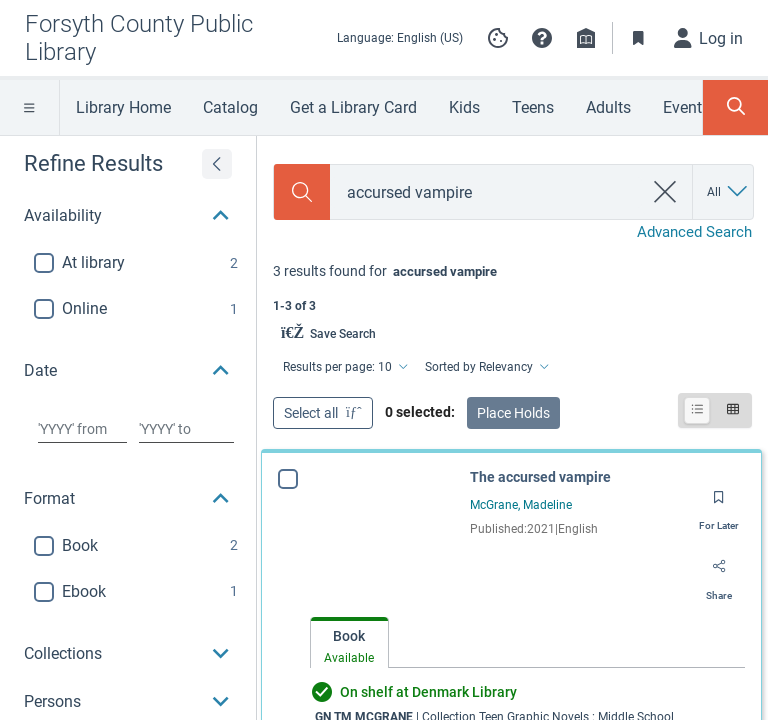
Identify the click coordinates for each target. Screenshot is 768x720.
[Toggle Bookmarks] (639, 38)
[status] (512, 286)
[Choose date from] (82, 429)
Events (686, 107)
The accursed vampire (540, 477)
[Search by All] (728, 192)
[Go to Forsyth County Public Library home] (164, 38)
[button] (542, 38)
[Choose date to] (186, 429)
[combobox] (486, 192)
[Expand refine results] (217, 164)
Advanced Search (694, 232)
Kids (464, 107)
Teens (533, 107)
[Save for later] (719, 504)
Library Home (123, 107)
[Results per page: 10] (344, 367)
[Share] (719, 574)
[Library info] (586, 38)
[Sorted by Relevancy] (485, 367)
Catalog (230, 107)
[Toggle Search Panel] (735, 107)
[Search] (302, 192)
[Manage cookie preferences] (498, 38)
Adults (608, 107)
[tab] (349, 643)
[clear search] (665, 192)
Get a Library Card (353, 107)
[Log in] (709, 38)
